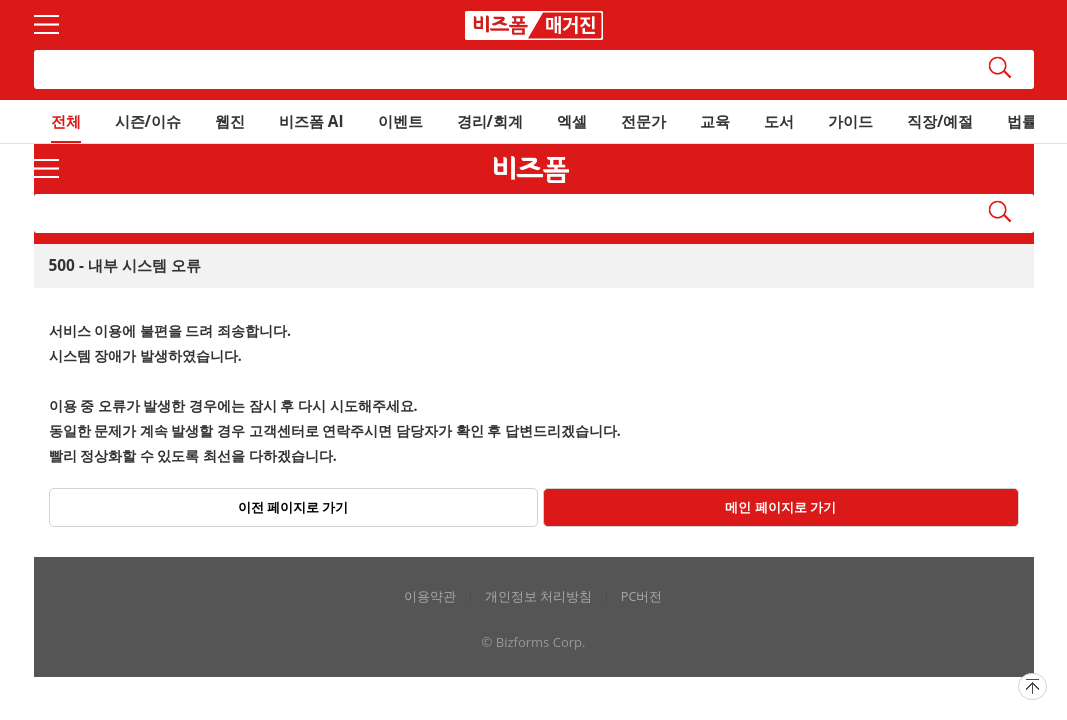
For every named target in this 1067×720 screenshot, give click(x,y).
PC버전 (642, 596)
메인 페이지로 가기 (780, 507)
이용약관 (430, 596)
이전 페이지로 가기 (293, 507)
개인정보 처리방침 (538, 596)
